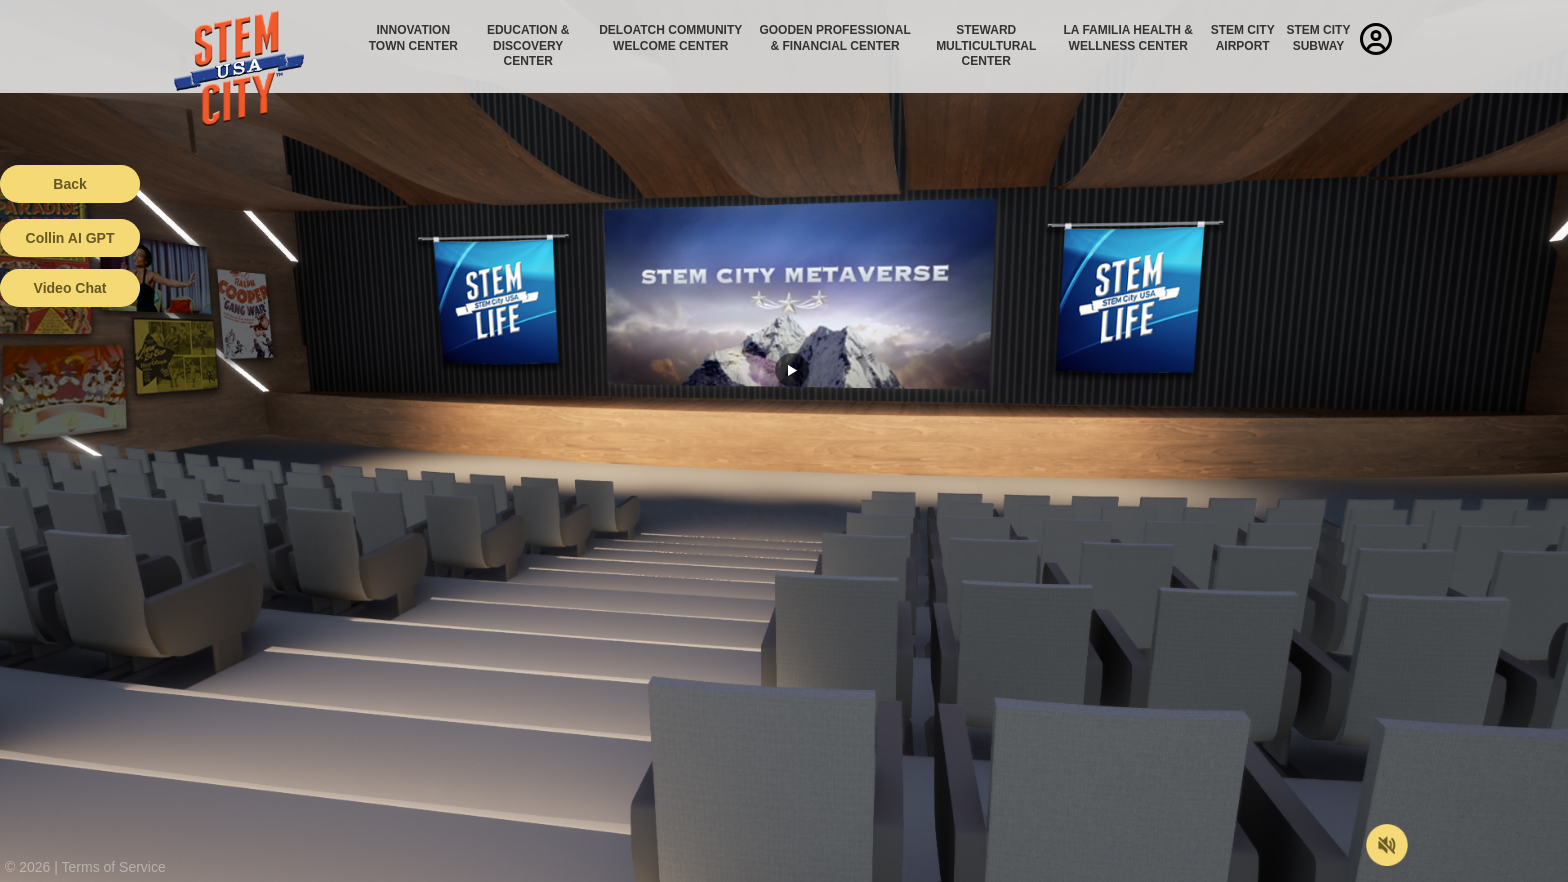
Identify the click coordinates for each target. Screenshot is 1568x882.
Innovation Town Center (413, 38)
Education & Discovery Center (528, 45)
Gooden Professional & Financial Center (834, 38)
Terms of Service (114, 867)
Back (69, 184)
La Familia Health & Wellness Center (1129, 38)
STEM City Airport (1243, 38)
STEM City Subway (1318, 38)
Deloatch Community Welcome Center (670, 38)
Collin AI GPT (70, 238)
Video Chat (70, 288)
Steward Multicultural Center (986, 45)
